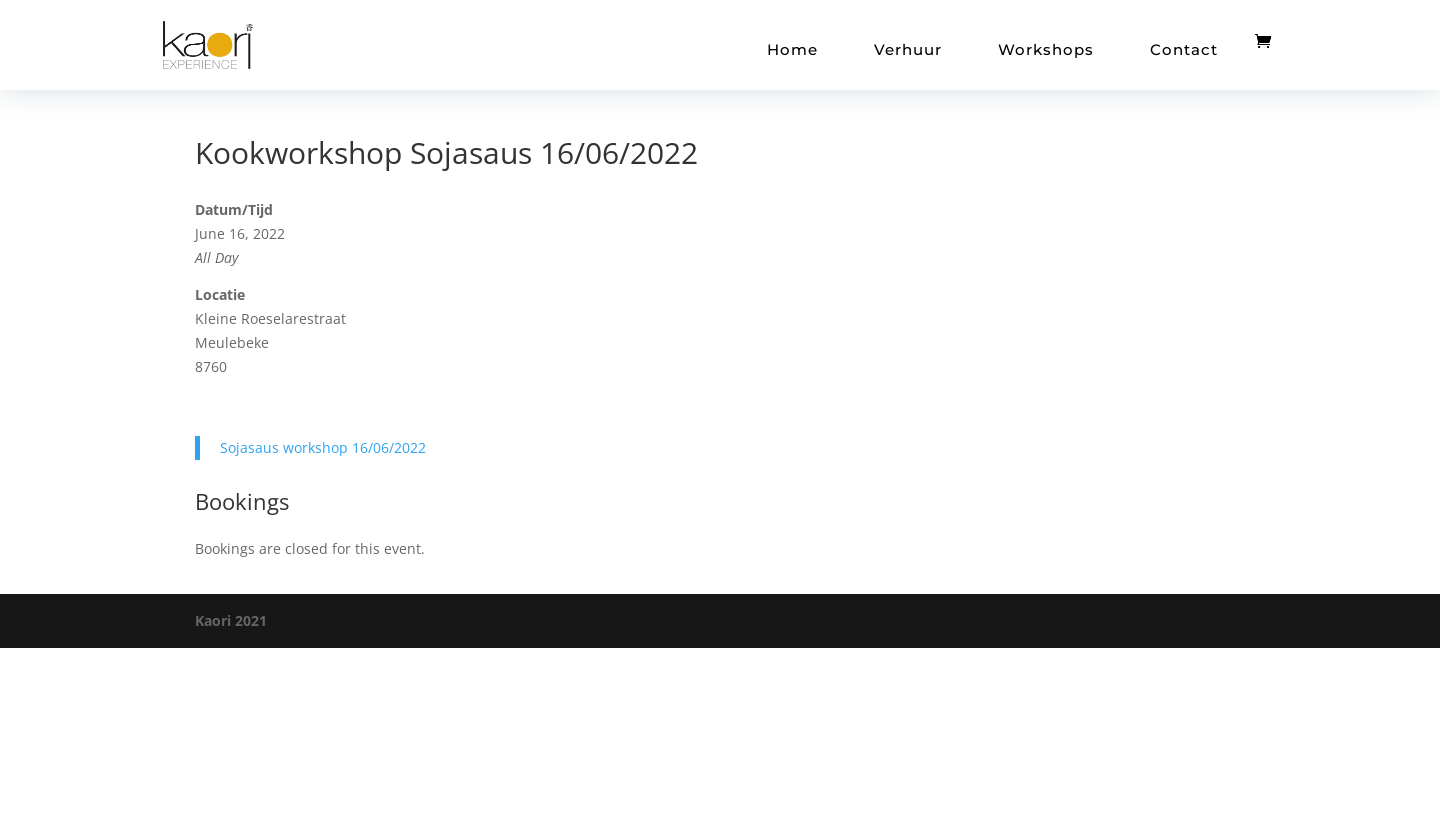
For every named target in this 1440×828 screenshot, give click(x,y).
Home (792, 49)
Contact (1184, 49)
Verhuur (908, 49)
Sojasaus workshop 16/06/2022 (323, 447)
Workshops (1046, 49)
